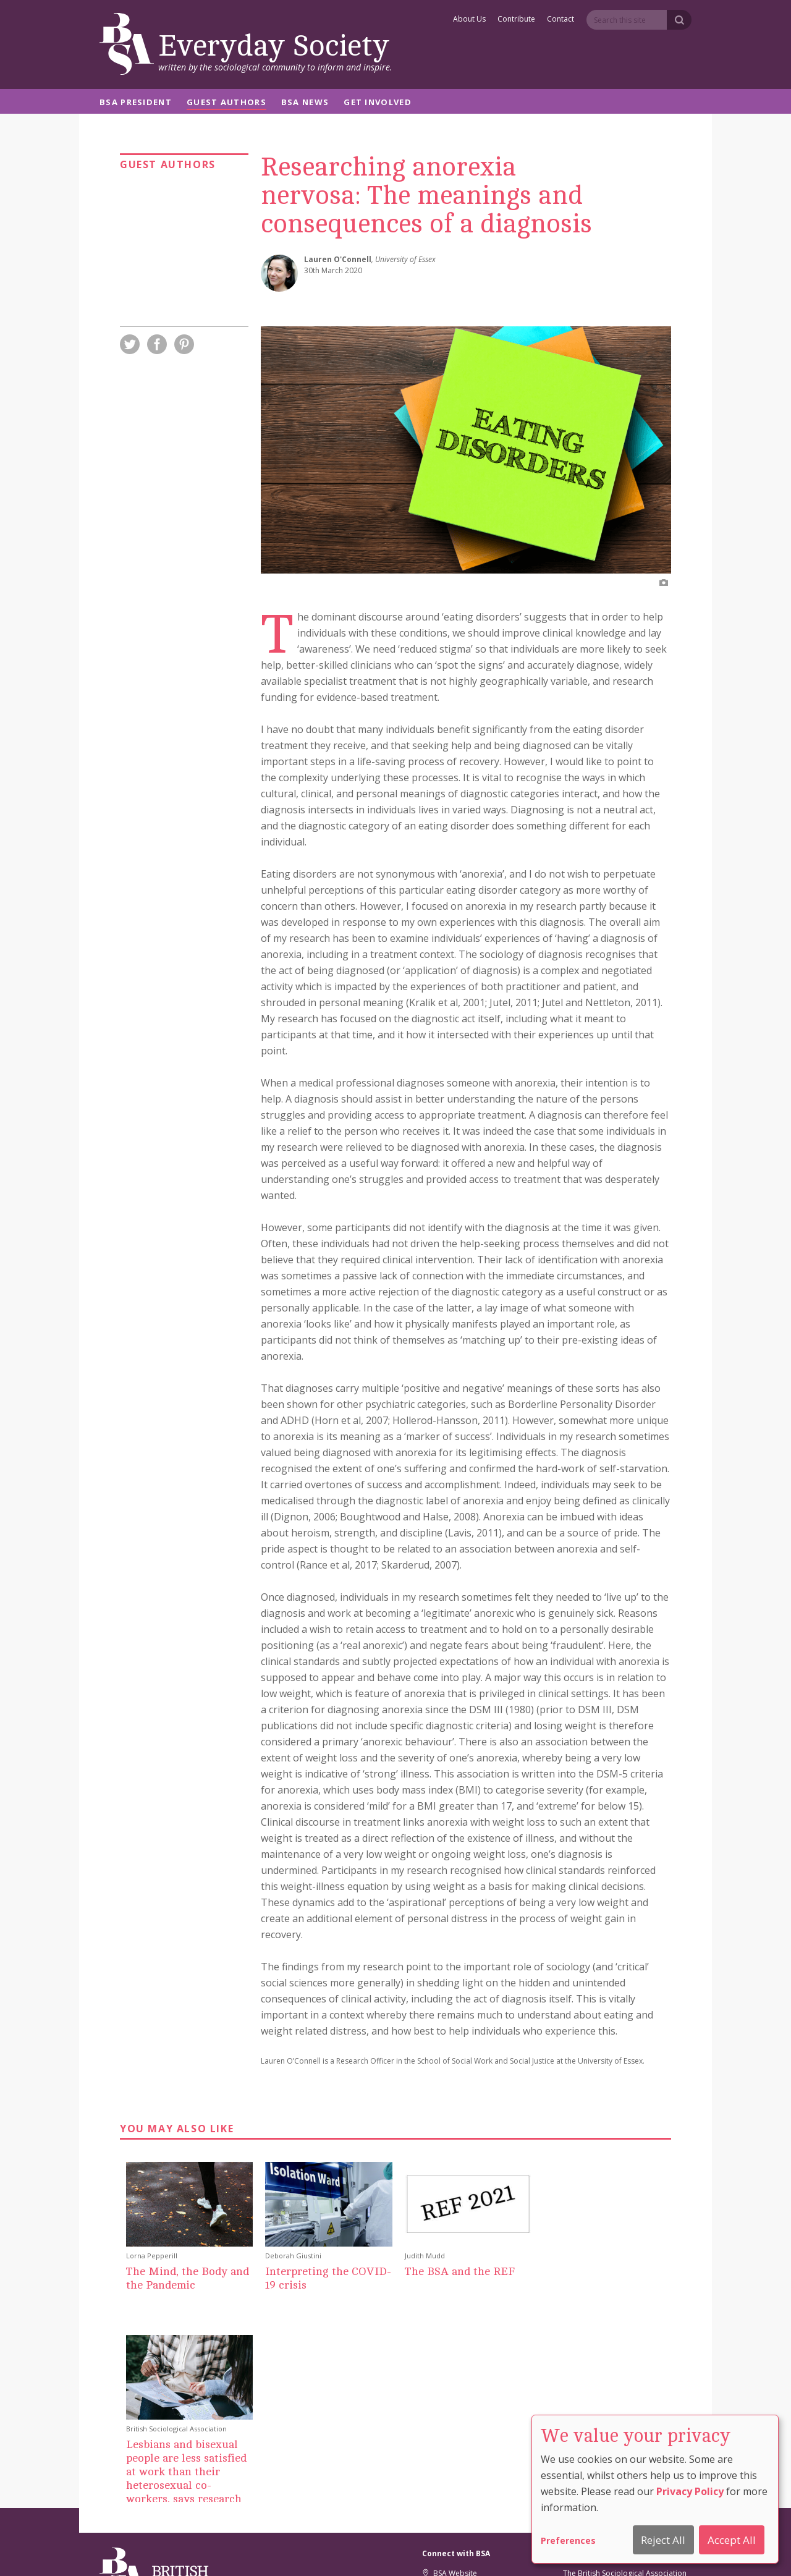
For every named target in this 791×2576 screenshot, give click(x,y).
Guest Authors (226, 103)
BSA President (135, 103)
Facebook (445, 2430)
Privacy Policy (690, 2491)
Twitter (439, 2415)
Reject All (663, 2540)
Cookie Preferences (364, 2549)
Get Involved (378, 103)
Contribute (516, 19)
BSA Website (449, 2400)
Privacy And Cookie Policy (456, 2549)
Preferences (568, 2540)
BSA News (305, 103)
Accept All (732, 2540)
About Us (469, 19)
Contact (560, 19)
